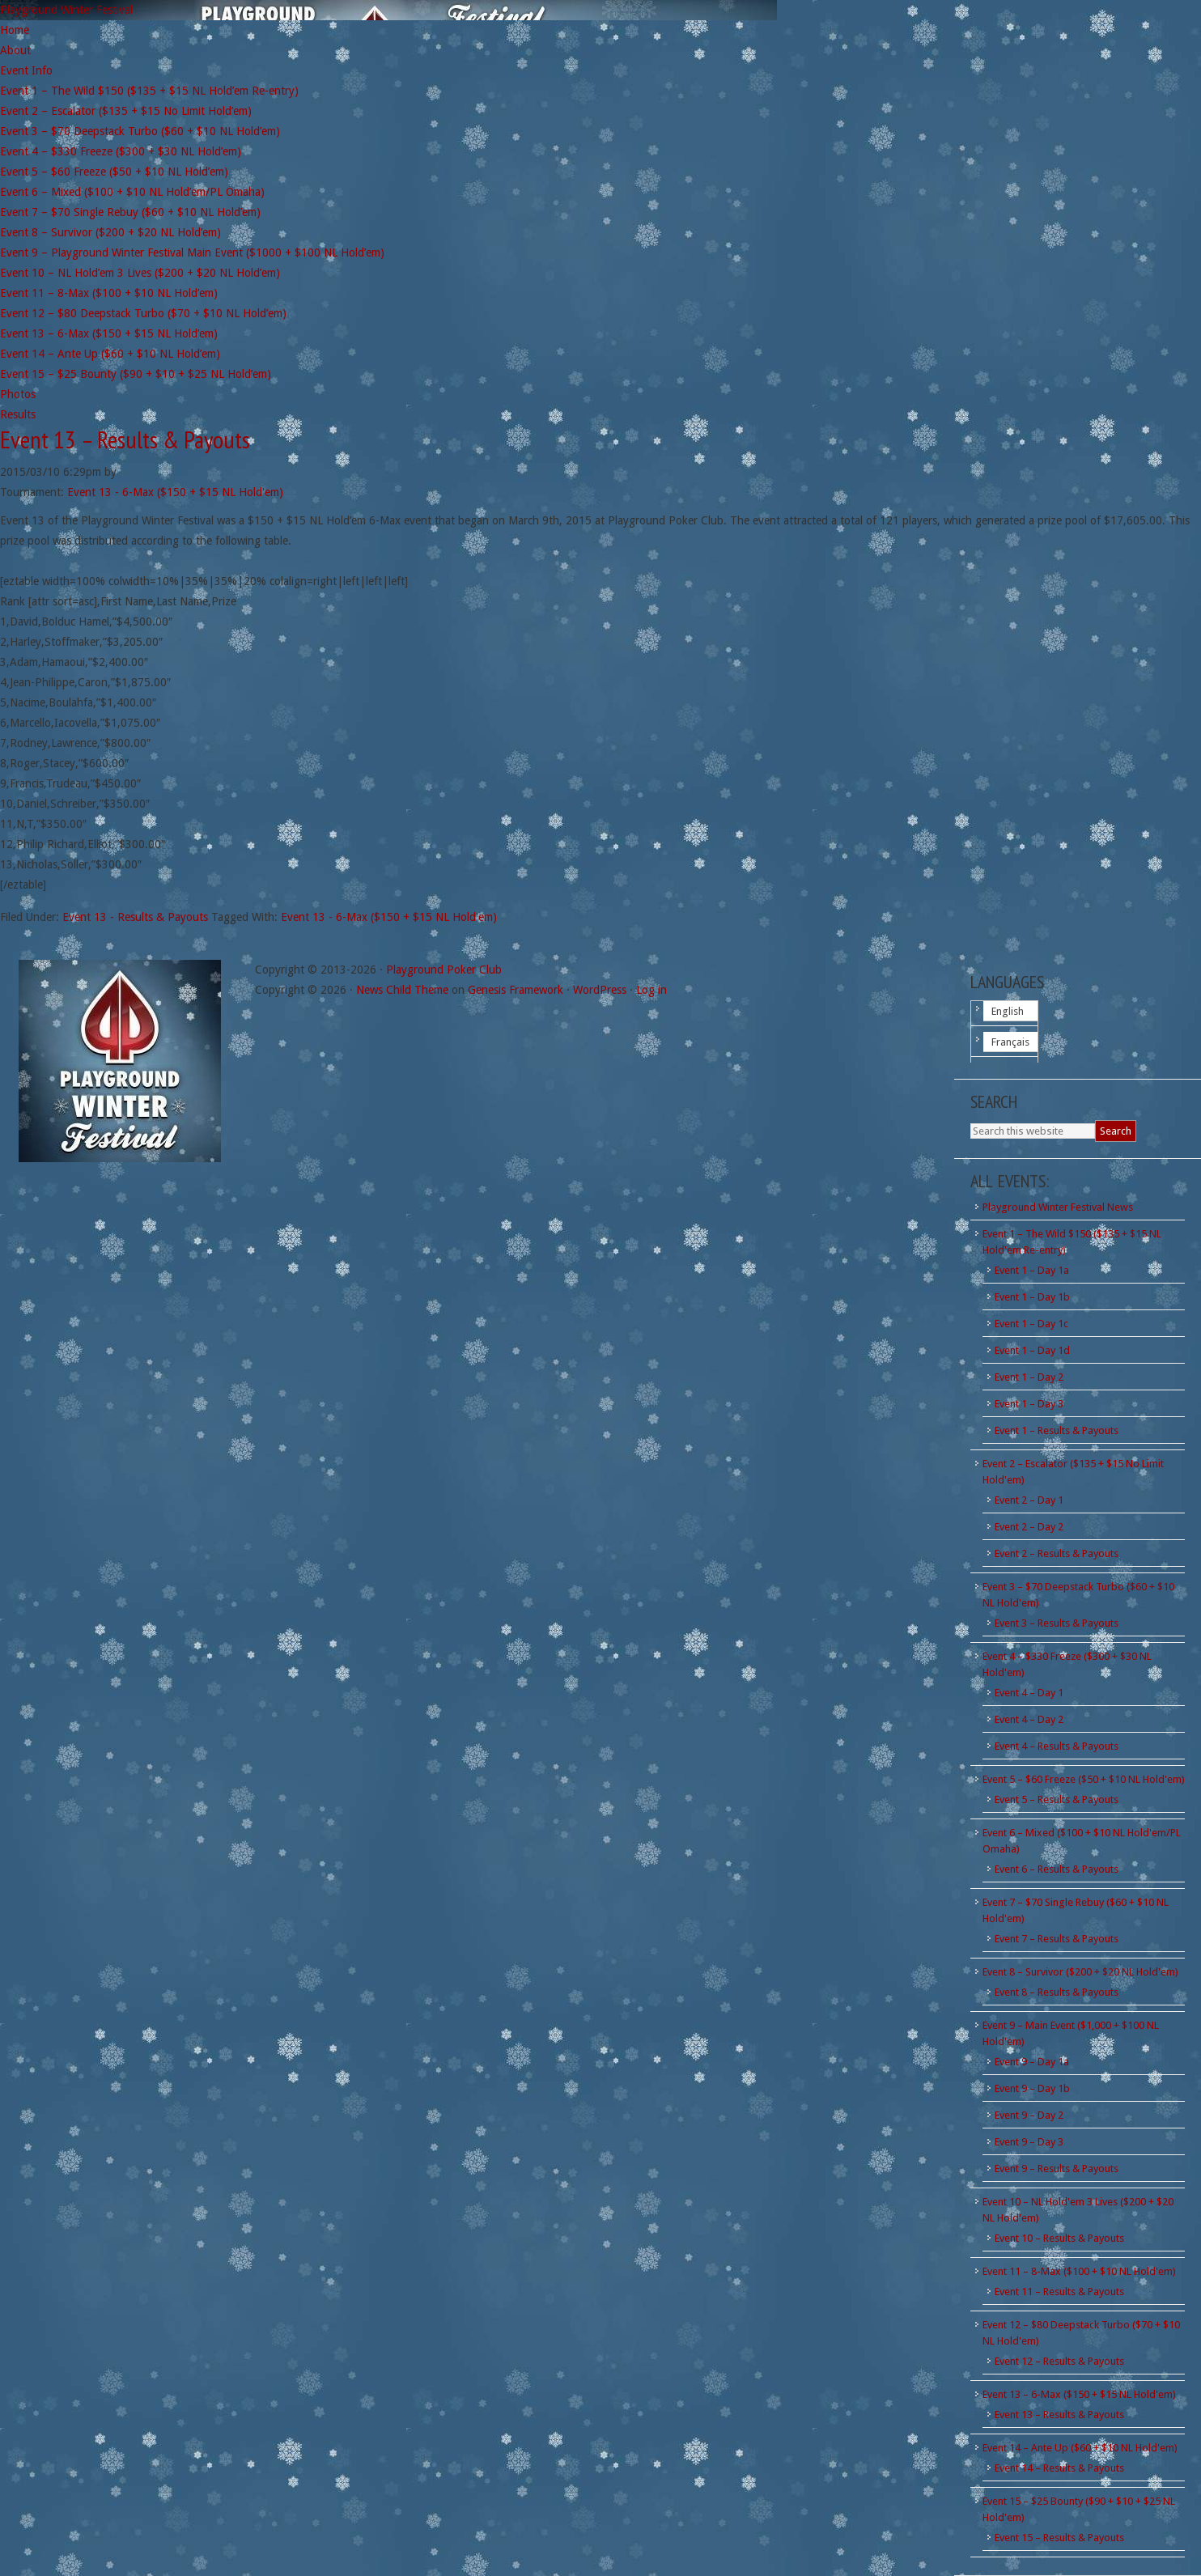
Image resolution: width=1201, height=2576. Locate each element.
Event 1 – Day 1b (1032, 1297)
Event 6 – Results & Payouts (1056, 1869)
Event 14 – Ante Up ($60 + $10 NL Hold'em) (1080, 2448)
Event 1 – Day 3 (1029, 1404)
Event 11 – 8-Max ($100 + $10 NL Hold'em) (1079, 2271)
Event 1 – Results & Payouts (1056, 1430)
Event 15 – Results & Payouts (1059, 2537)
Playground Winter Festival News (1057, 1207)
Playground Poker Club (444, 969)
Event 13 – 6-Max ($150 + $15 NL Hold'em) (1079, 2394)
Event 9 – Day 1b (1032, 2088)
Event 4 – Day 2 (1029, 1719)
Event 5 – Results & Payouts (1056, 1799)
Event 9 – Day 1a (1032, 2062)
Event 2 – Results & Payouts (1056, 1553)
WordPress (599, 989)
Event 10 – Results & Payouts (1059, 2238)
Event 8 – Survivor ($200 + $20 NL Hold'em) (1080, 1972)
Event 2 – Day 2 (1029, 1527)
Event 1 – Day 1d (1032, 1350)
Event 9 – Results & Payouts (1056, 2168)
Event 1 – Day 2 (1029, 1377)
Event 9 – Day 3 (1029, 2142)
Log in (651, 989)
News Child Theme (402, 989)
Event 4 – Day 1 (1029, 1693)
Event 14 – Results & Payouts (1059, 2468)
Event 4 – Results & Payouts (1056, 1746)
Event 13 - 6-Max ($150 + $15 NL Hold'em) (175, 492)
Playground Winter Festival (66, 9)
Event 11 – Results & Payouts (1059, 2291)
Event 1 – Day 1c (1031, 1324)
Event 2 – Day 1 (1029, 1500)
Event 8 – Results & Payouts (1056, 1992)
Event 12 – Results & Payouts (1059, 2361)
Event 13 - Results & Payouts (135, 916)
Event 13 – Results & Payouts (125, 439)
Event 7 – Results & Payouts (1056, 1939)
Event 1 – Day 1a (1032, 1270)
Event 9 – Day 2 (1029, 2115)
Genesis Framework (515, 989)
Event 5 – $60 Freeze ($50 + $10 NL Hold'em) (1083, 1779)
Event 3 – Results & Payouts (1056, 1623)
